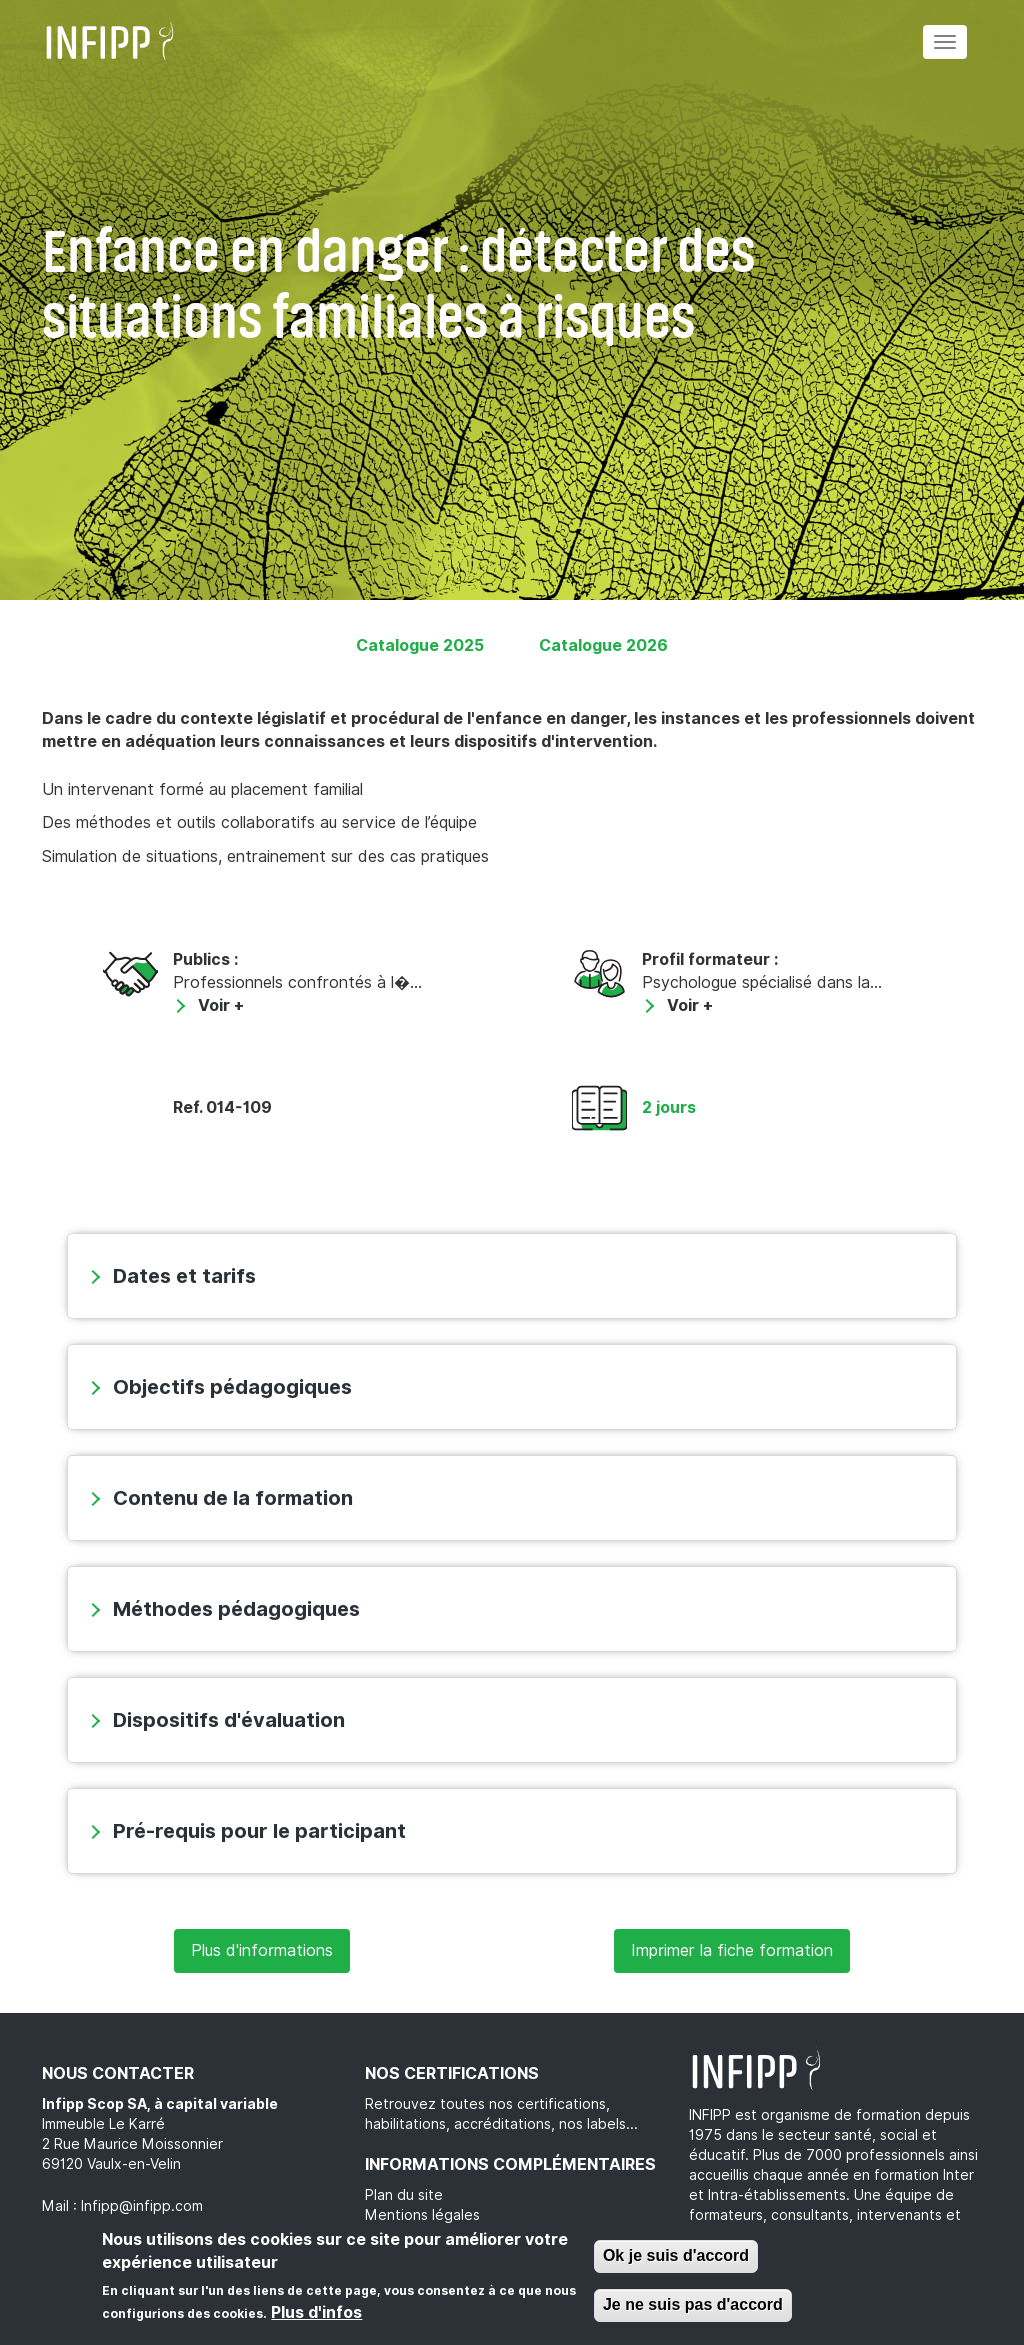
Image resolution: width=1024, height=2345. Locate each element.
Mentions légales (422, 2215)
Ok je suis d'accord (676, 2255)
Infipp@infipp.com (142, 2206)
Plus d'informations (262, 1950)
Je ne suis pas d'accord (693, 2304)
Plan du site (404, 2195)
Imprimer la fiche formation (732, 1950)
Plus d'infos (316, 2312)
